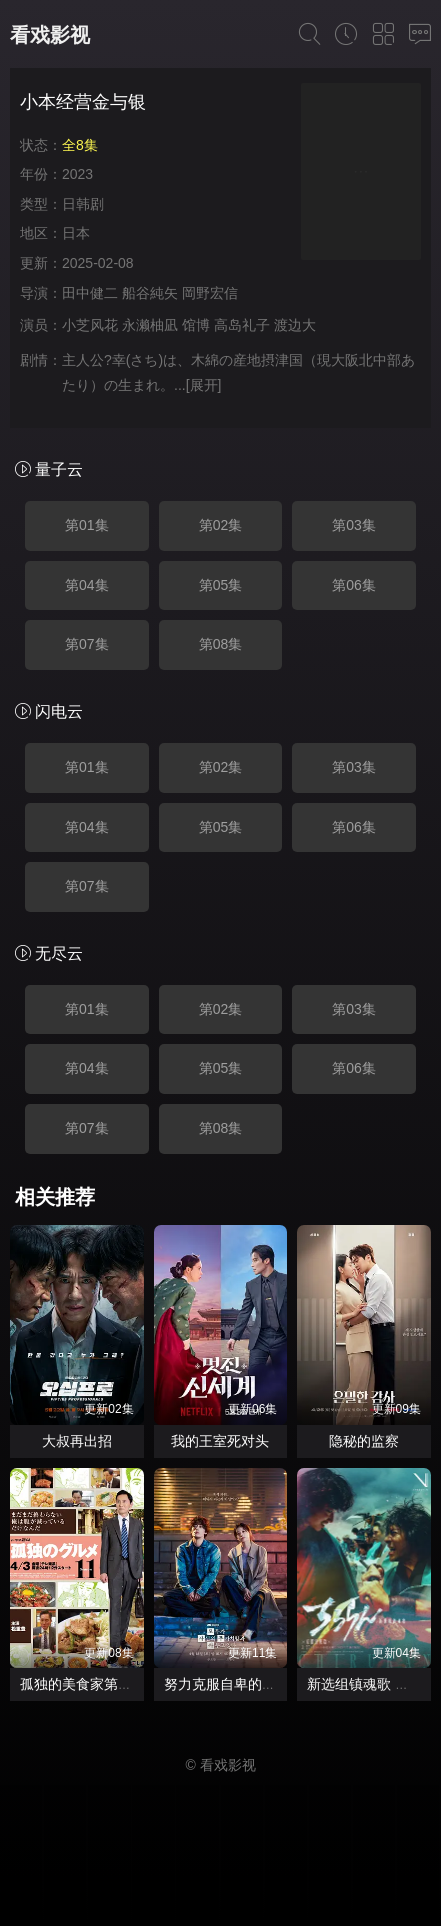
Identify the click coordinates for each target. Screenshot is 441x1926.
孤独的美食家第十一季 (90, 1684)
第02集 (221, 525)
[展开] (204, 385)
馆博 (196, 325)
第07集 (87, 644)
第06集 (354, 585)
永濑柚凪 (150, 325)
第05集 (221, 585)
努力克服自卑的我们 (227, 1684)
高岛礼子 (242, 325)
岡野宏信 (210, 293)
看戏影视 (50, 35)
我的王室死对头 (220, 1441)
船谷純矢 (150, 293)
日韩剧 (83, 204)
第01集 (87, 525)
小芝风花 (90, 325)
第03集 (354, 525)
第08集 (221, 644)
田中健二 (90, 293)
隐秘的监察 (364, 1441)
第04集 (87, 585)
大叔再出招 (77, 1441)
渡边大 (295, 325)
